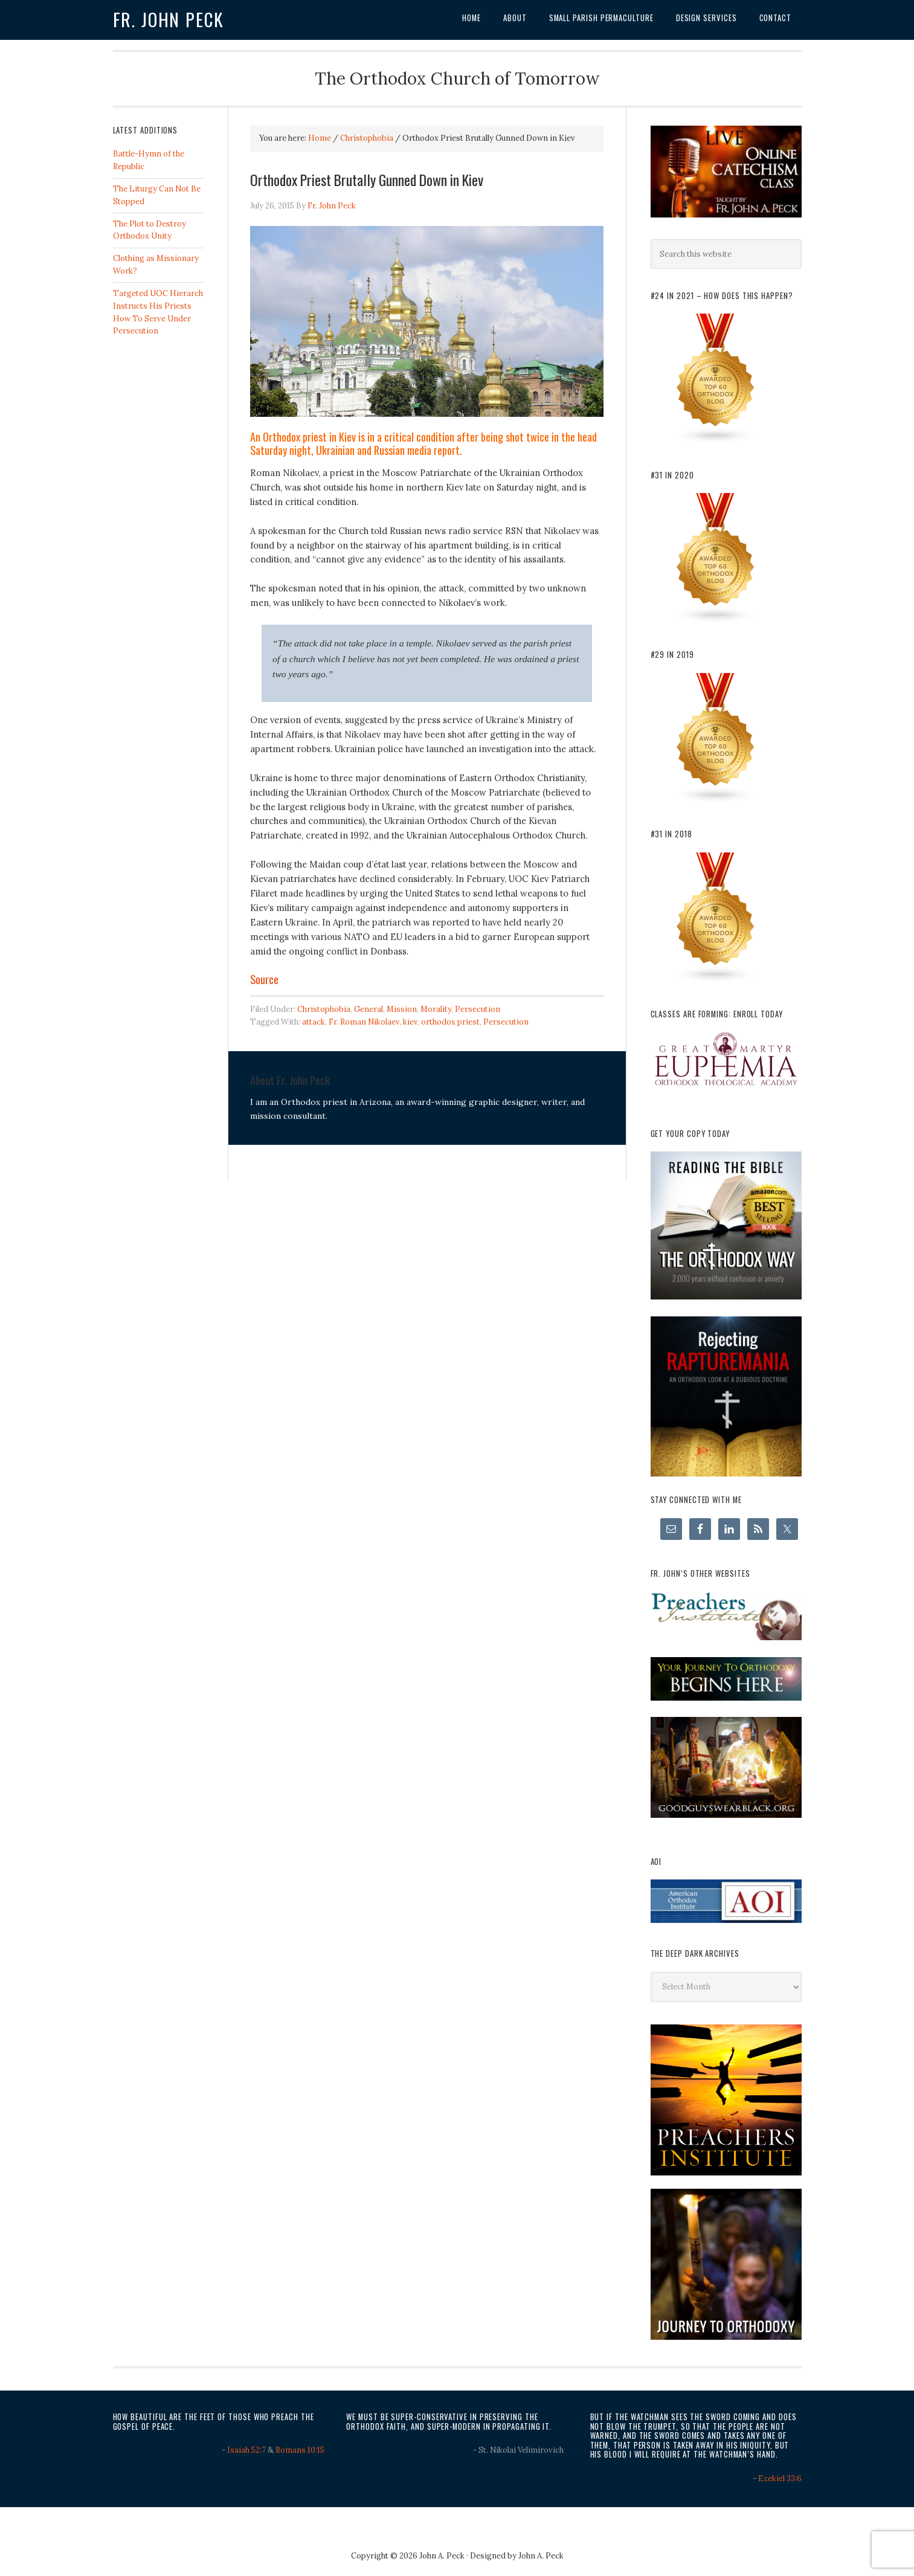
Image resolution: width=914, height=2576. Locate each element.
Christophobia (323, 1009)
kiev (410, 1022)
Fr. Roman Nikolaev (364, 1022)
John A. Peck (541, 2556)
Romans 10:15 (299, 2450)
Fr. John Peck (168, 19)
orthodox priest (450, 1022)
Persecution (477, 1009)
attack (313, 1022)
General (368, 1009)
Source (264, 979)
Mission (402, 1009)
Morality (435, 1009)
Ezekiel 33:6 (780, 2478)
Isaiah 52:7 (246, 2450)
